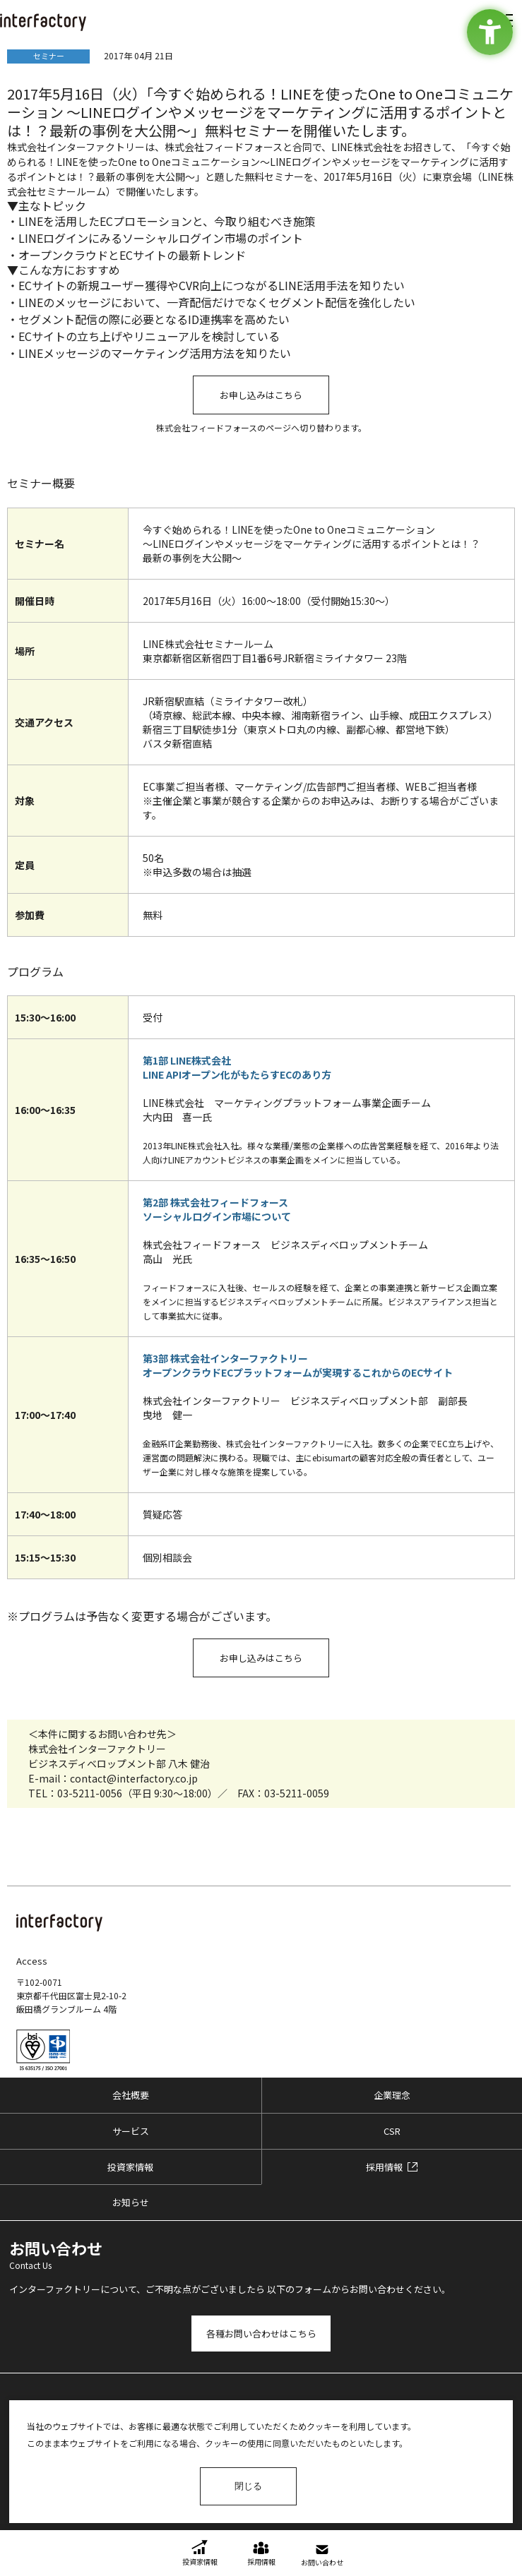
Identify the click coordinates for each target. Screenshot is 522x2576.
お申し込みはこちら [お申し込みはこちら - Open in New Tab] (261, 395)
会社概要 (130, 2095)
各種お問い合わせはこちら (261, 2333)
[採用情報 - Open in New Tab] (392, 2167)
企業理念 (392, 2095)
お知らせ (130, 2202)
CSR (392, 2131)
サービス (130, 2131)
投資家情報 (130, 2167)
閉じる (248, 2486)
